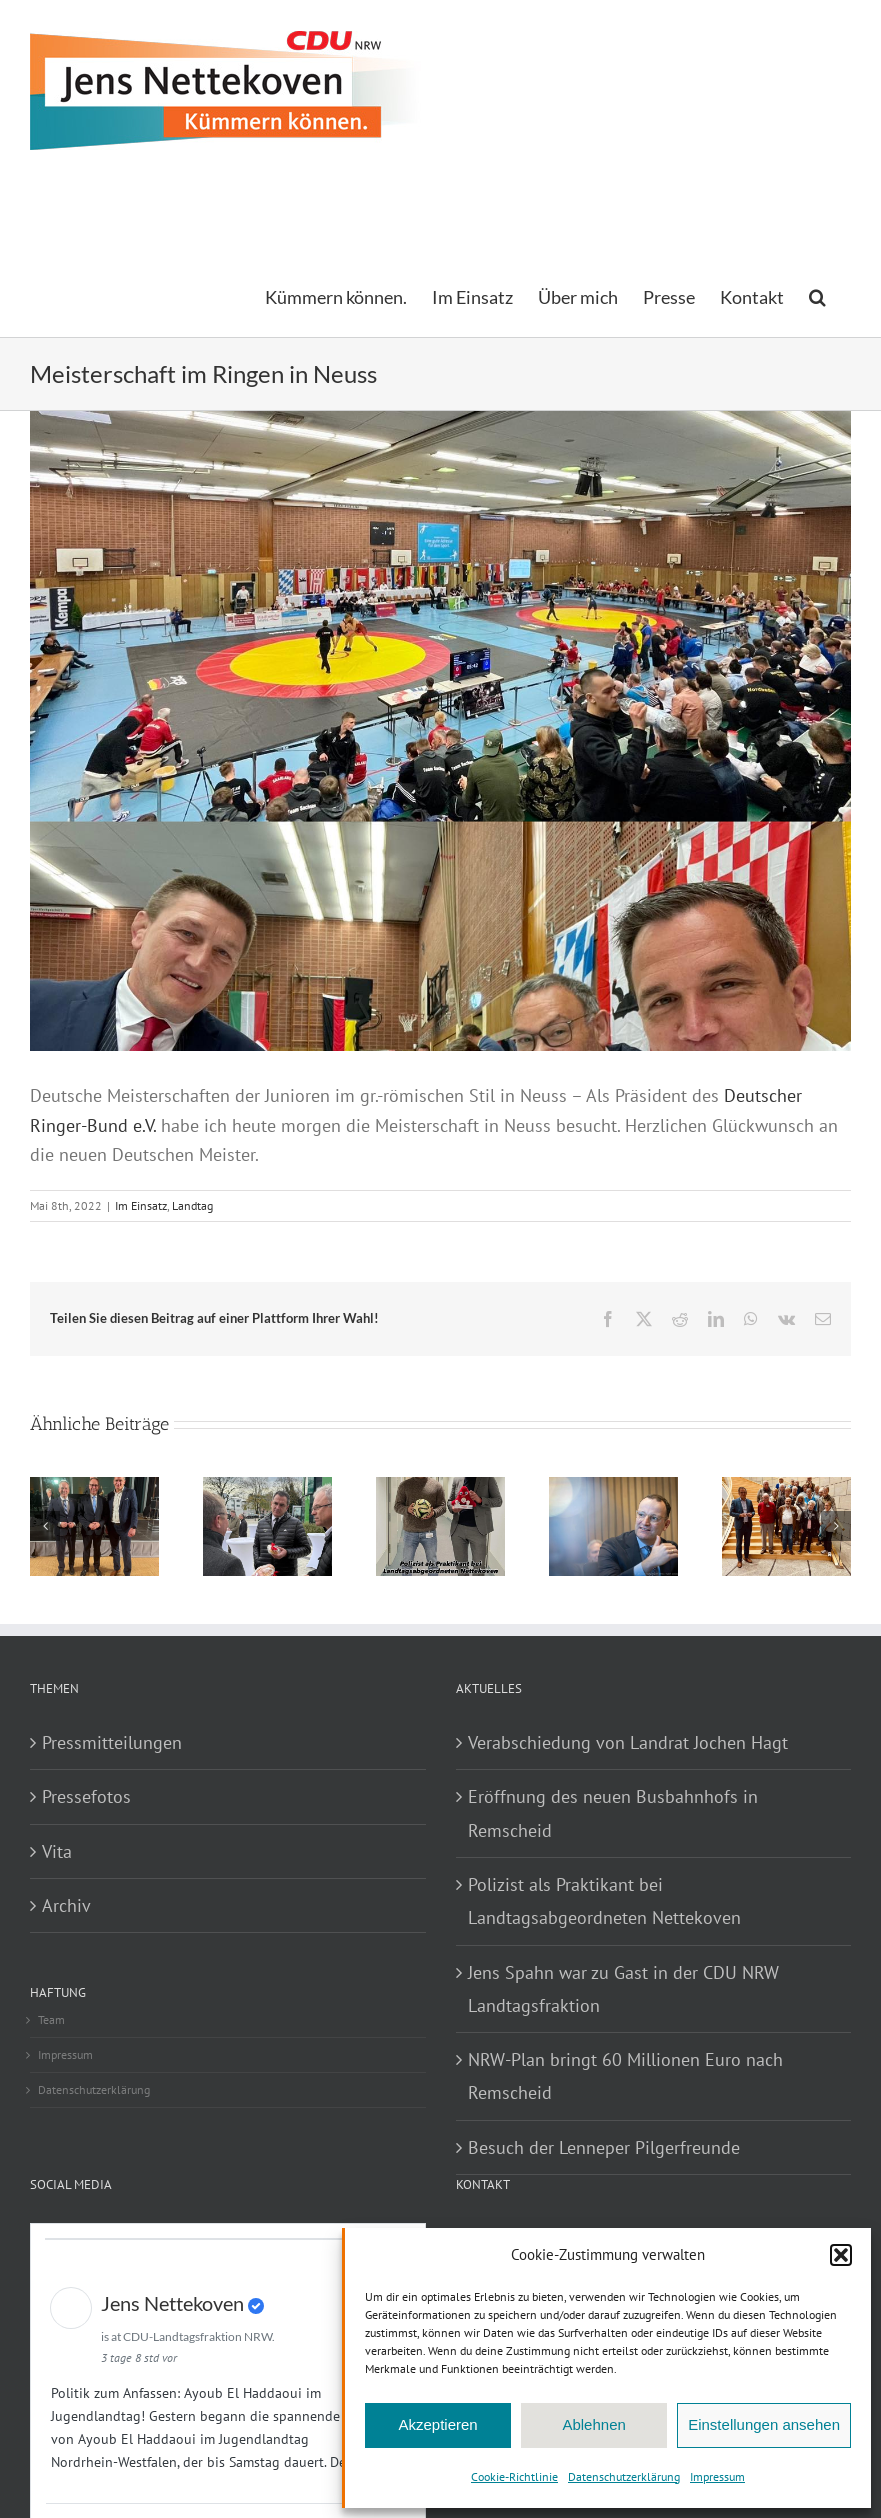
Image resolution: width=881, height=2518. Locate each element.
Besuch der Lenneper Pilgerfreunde (604, 2147)
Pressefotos (86, 1796)
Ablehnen (593, 2424)
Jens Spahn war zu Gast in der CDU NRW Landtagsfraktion (623, 1989)
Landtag (192, 1205)
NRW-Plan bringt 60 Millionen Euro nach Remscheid (625, 2076)
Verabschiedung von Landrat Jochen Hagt (628, 1742)
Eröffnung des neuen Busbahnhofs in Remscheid (613, 1813)
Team (51, 2019)
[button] (841, 2255)
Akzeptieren (437, 2424)
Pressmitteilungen (112, 1742)
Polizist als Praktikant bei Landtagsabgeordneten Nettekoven (604, 1901)
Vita (57, 1851)
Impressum (717, 2476)
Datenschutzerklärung (624, 2476)
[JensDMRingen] (440, 821)
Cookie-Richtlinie (514, 2476)
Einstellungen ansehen (764, 2424)
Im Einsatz (141, 1205)
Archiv (66, 1905)
